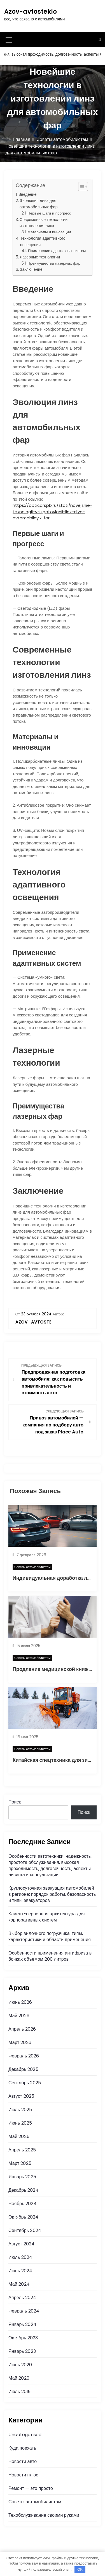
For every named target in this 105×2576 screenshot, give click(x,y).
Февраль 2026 (23, 2056)
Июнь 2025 (20, 2123)
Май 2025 (18, 2136)
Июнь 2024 (20, 2270)
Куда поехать (22, 2448)
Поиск (14, 1802)
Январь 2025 (22, 2177)
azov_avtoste (33, 1322)
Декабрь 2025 (23, 2069)
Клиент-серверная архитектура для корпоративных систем (46, 1917)
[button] (80, 186)
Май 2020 (18, 2378)
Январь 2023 (22, 2351)
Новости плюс (23, 2475)
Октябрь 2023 (23, 2338)
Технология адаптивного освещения (43, 242)
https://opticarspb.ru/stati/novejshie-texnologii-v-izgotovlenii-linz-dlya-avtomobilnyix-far (52, 511)
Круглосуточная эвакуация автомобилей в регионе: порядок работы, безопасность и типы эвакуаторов (52, 1894)
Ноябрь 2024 (22, 2203)
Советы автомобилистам (32, 1567)
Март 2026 (19, 2042)
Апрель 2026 (22, 2029)
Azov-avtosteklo (30, 11)
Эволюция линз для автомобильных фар (39, 204)
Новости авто (22, 2461)
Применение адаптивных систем (57, 250)
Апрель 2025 (22, 2150)
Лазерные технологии (40, 257)
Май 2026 (18, 2015)
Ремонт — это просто (30, 2488)
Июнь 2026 (20, 2002)
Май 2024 (19, 2284)
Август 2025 (21, 2096)
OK (80, 2569)
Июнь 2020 (20, 2364)
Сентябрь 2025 (24, 2083)
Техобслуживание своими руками (43, 2515)
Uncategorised (25, 2434)
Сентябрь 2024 (24, 2230)
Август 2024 (21, 2244)
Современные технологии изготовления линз (43, 223)
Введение (27, 194)
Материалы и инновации (49, 232)
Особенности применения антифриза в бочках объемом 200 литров (50, 1956)
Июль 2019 (19, 2391)
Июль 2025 (20, 2109)
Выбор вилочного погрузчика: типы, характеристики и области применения (49, 1936)
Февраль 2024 (23, 2311)
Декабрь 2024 (23, 2190)
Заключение (31, 269)
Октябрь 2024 (23, 2217)
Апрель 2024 (22, 2297)
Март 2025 (19, 2163)
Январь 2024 (22, 2324)
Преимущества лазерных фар (53, 263)
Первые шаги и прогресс (49, 213)
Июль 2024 (20, 2257)
